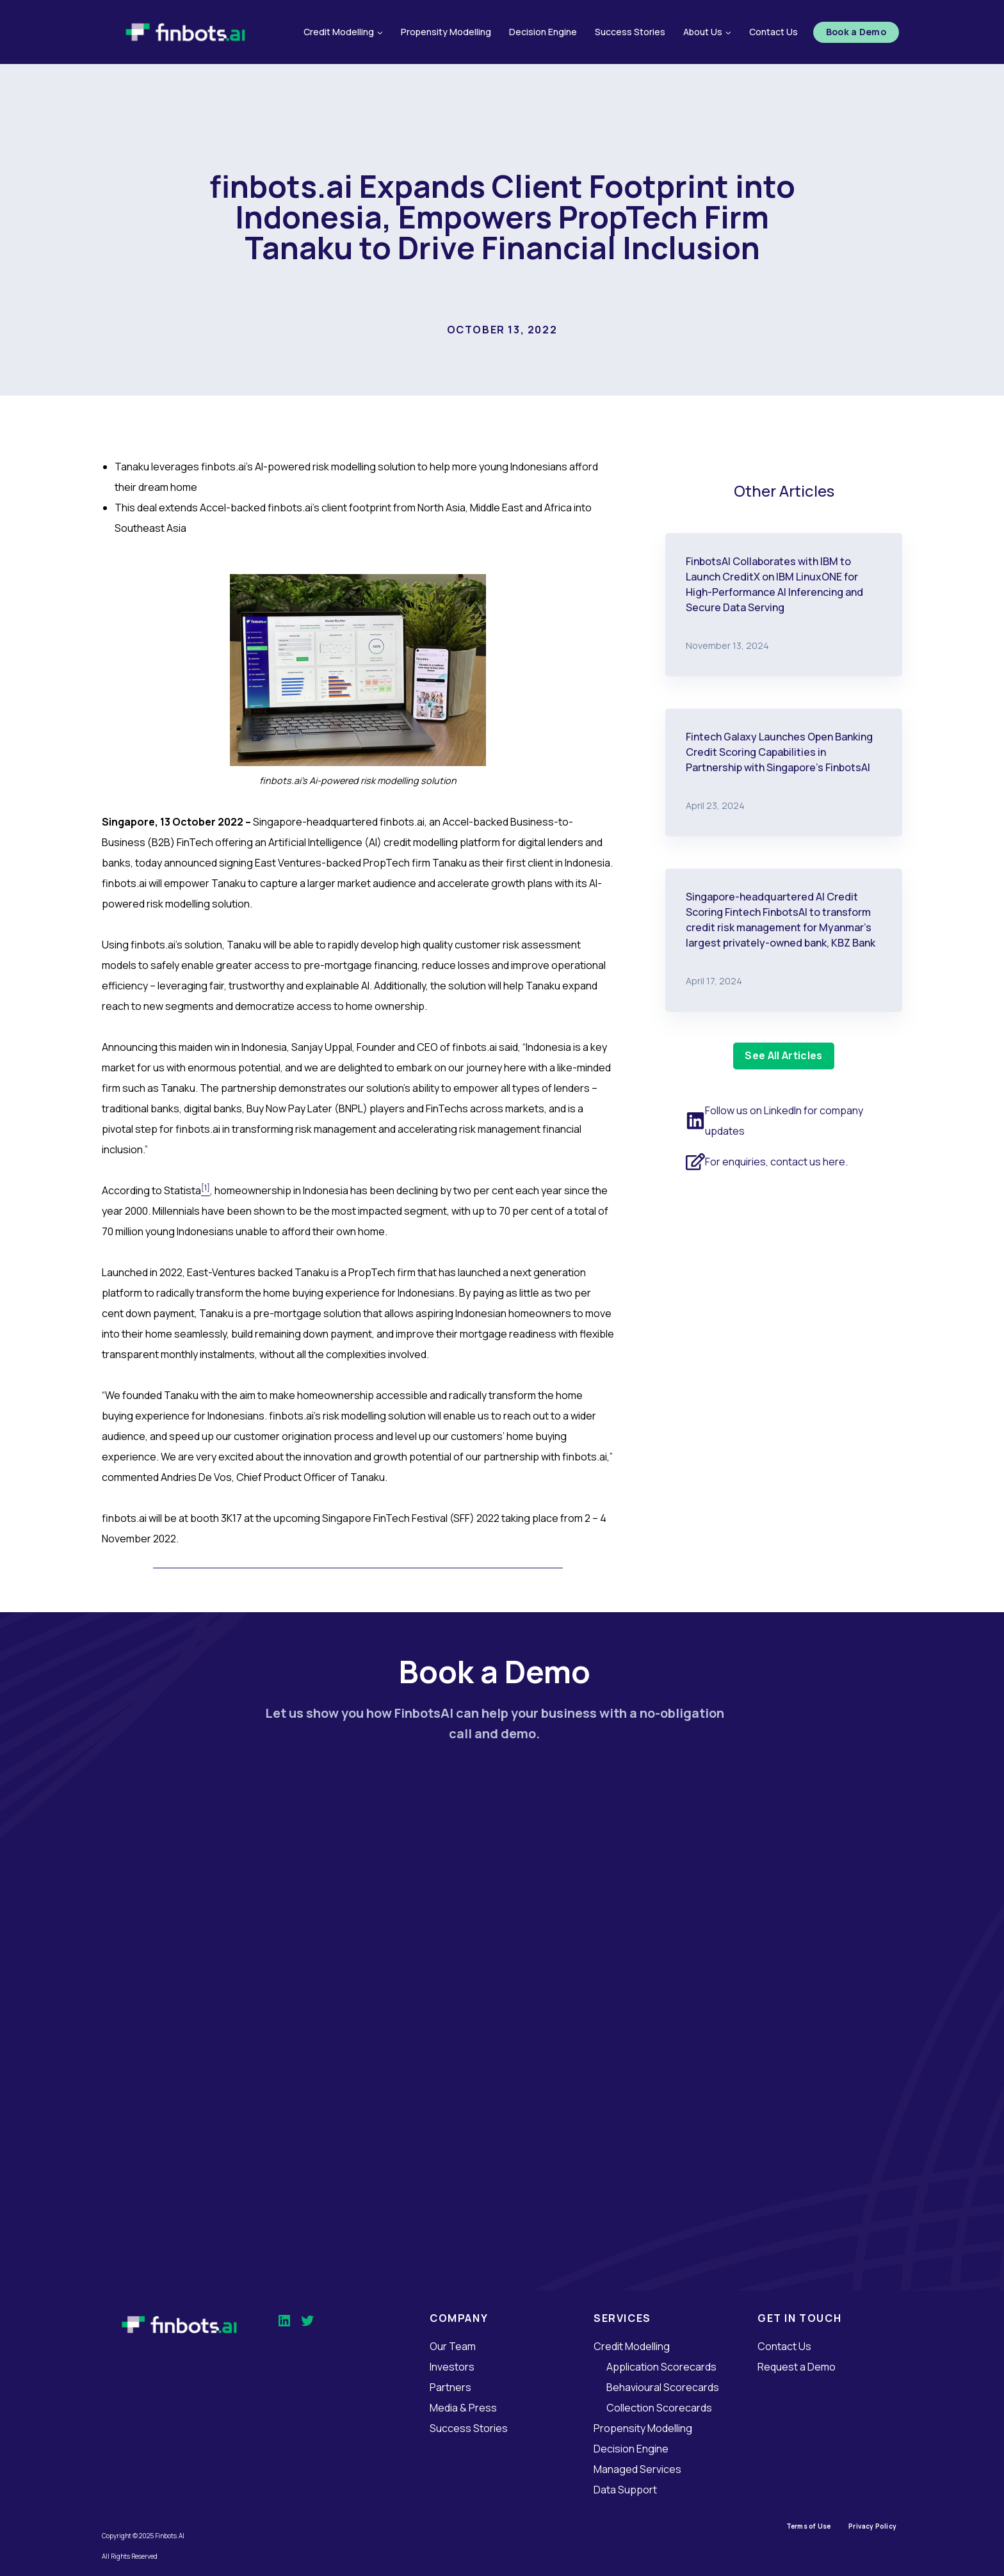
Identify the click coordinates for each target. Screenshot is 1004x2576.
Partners (450, 2387)
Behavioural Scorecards (662, 2387)
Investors (452, 2367)
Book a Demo (856, 32)
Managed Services (637, 2469)
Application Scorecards (661, 2367)
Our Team (453, 2346)
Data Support (625, 2490)
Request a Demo (796, 2367)
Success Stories (630, 32)
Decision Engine (543, 32)
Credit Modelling (632, 2346)
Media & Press (463, 2408)
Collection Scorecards (659, 2408)
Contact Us (773, 32)
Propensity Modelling (446, 32)
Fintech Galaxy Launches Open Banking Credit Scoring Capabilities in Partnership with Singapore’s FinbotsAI (779, 752)
